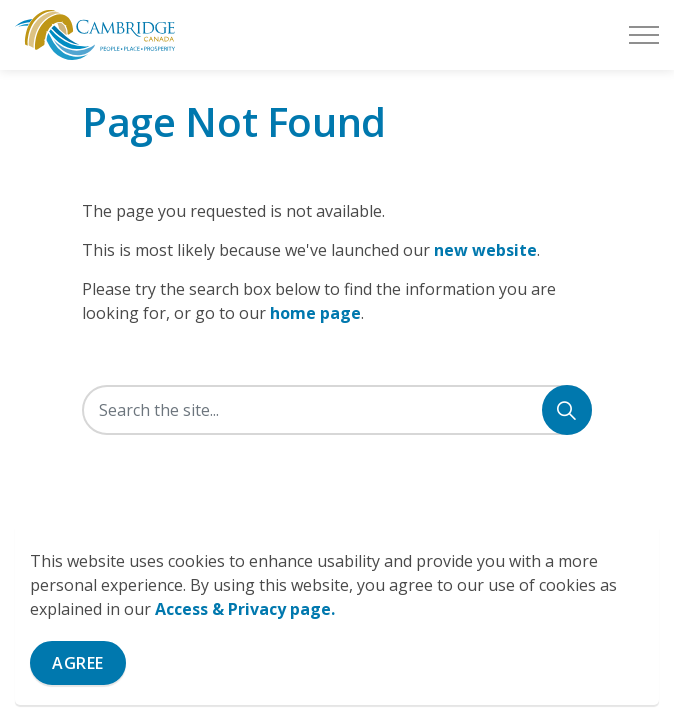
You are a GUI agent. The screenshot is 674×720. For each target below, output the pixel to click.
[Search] (567, 410)
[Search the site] (337, 410)
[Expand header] (644, 35)
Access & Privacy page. (245, 609)
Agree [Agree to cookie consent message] (78, 663)
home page (315, 313)
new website (485, 250)
